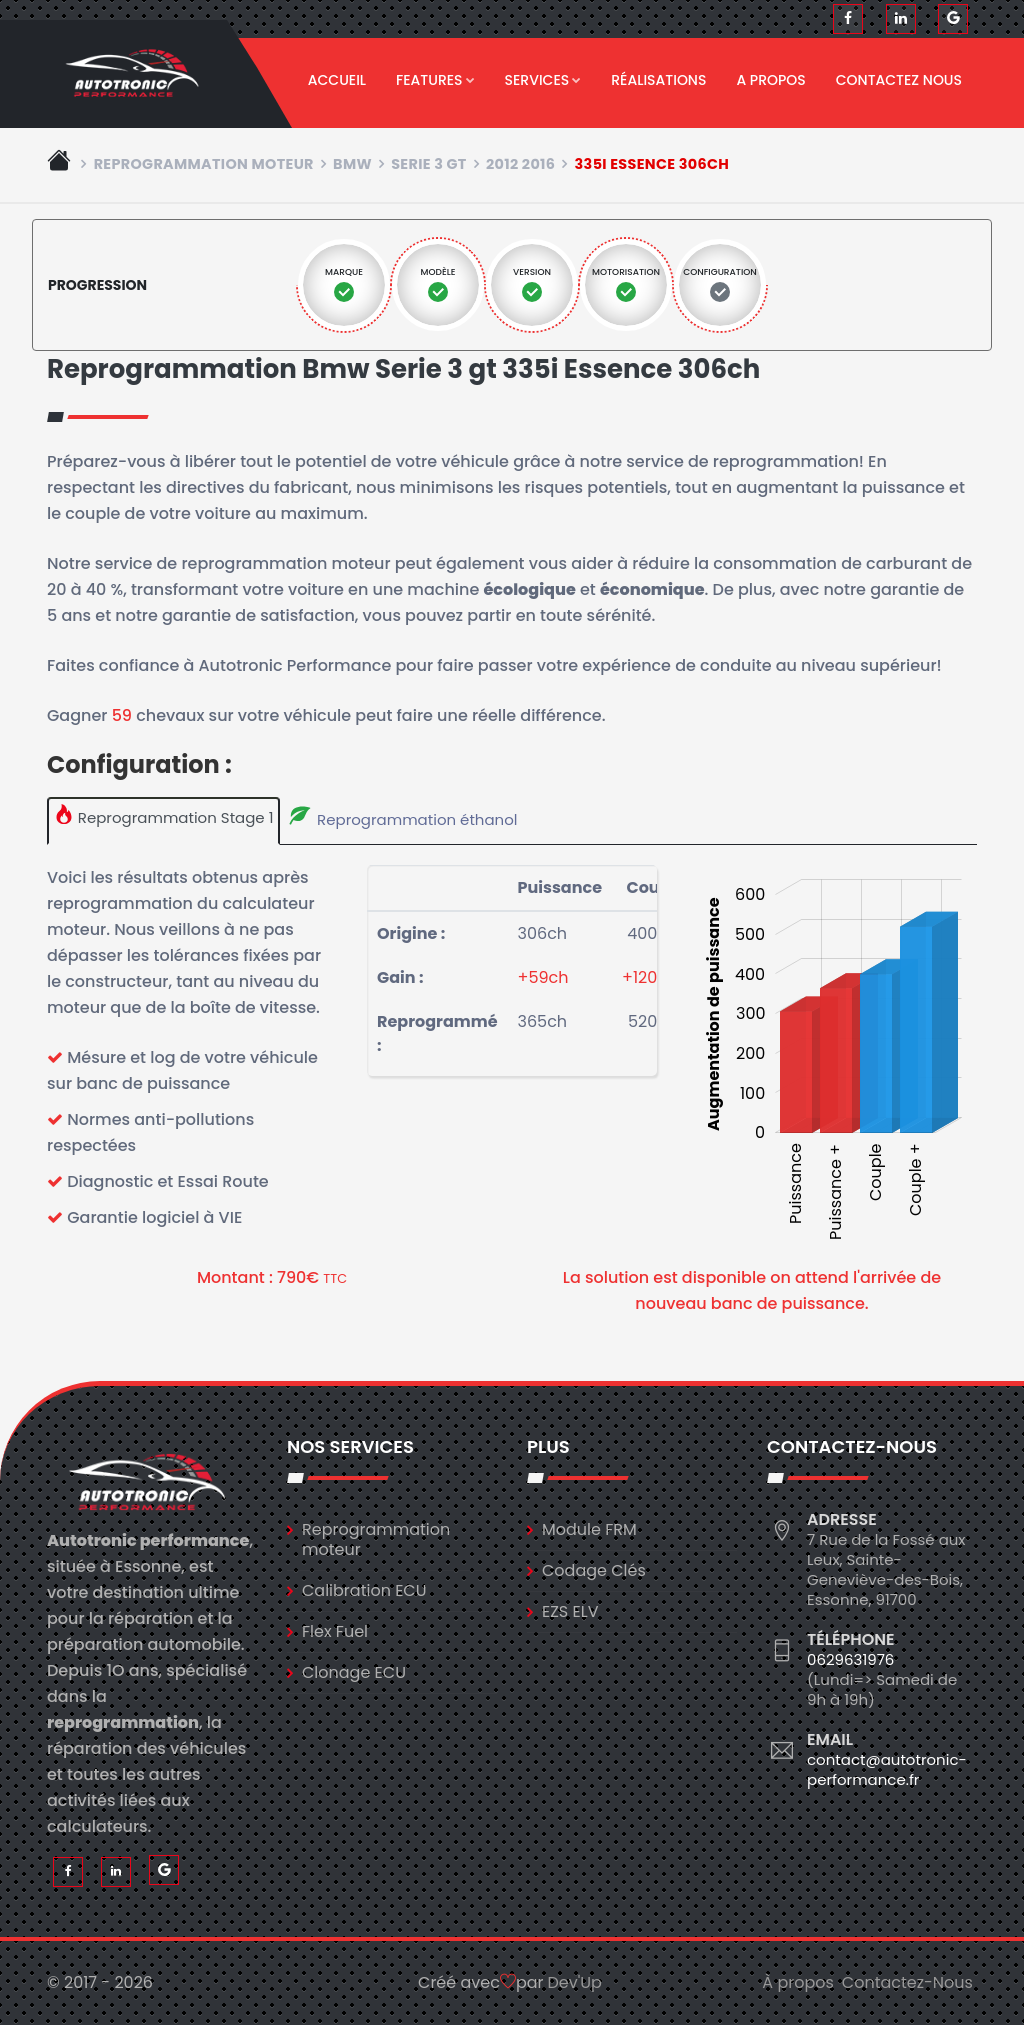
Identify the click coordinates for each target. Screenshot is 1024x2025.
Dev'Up (575, 1982)
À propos (798, 1982)
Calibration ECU (364, 1590)
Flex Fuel (335, 1631)
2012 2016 (520, 164)
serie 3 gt (429, 164)
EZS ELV (570, 1611)
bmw (352, 164)
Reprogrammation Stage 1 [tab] (164, 816)
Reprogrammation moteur (204, 164)
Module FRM (589, 1529)
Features (435, 80)
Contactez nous (899, 80)
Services (543, 80)
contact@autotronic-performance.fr (887, 1769)
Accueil (337, 80)
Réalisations (658, 80)
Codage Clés (594, 1570)
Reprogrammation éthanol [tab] (402, 817)
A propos (770, 80)
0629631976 (850, 1659)
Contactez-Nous (907, 1982)
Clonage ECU (354, 1672)
